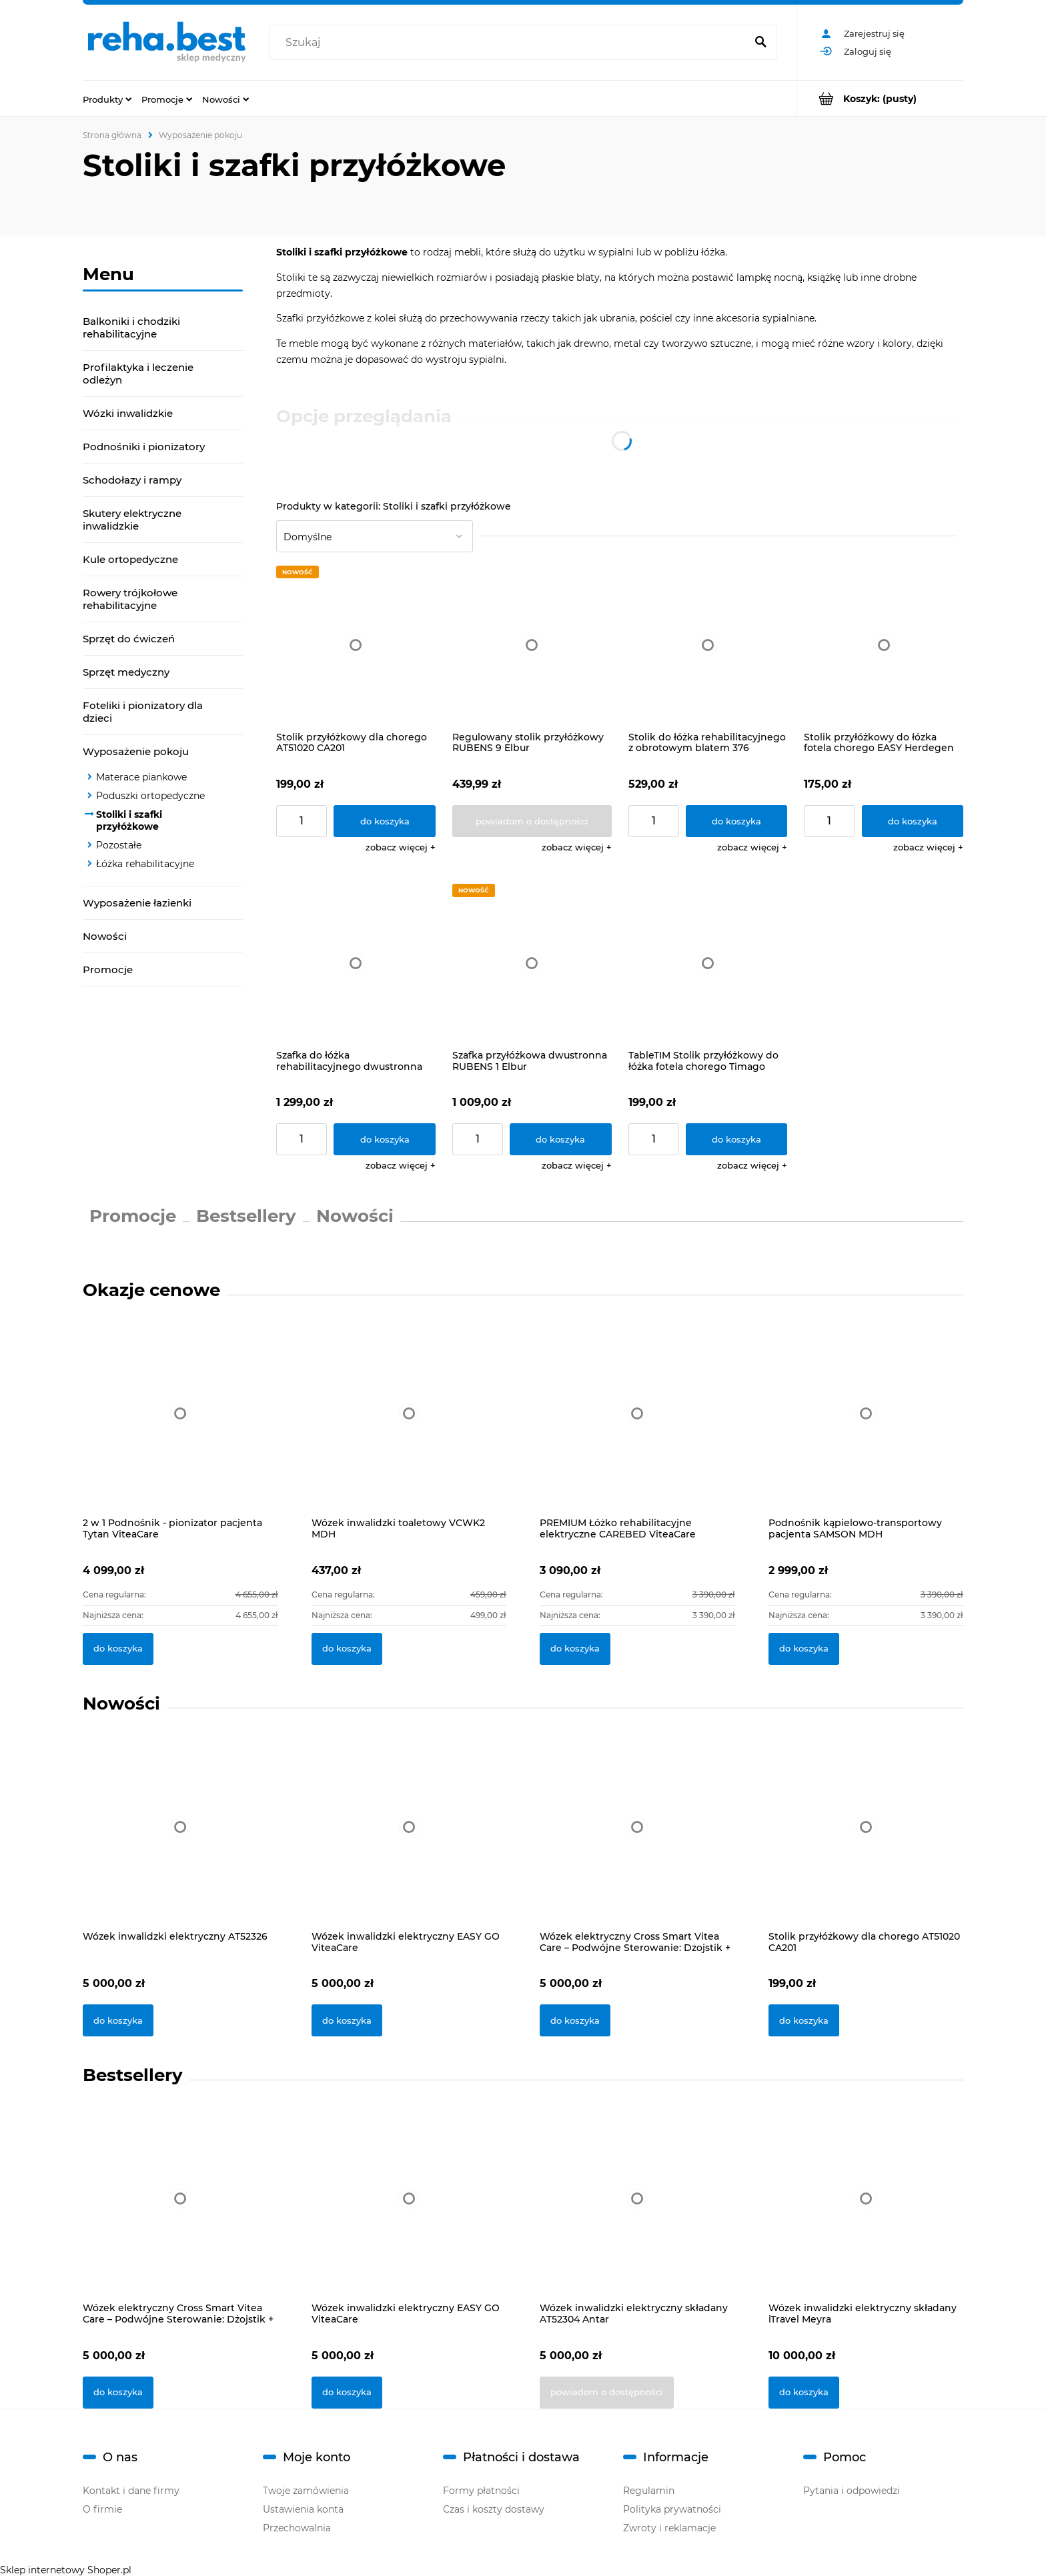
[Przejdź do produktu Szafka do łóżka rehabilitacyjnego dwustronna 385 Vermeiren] (356, 963)
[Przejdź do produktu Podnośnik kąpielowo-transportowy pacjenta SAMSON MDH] (866, 1428)
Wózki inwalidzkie (128, 413)
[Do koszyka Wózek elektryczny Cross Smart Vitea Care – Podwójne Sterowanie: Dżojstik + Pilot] (575, 2020)
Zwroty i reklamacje (669, 2528)
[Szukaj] (760, 42)
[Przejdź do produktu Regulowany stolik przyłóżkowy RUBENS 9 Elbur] (532, 645)
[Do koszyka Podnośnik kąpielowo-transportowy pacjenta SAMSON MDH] (803, 1649)
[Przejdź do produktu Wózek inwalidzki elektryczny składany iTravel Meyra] (866, 2216)
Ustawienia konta (303, 2509)
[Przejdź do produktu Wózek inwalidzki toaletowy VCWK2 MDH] (409, 1428)
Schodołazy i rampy (132, 480)
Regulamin (648, 2491)
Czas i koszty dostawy (493, 2509)
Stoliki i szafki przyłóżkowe (129, 820)
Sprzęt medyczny (126, 672)
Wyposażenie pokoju (136, 751)
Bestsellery (246, 1216)
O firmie (102, 2509)
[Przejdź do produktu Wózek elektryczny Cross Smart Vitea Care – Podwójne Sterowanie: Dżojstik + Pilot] (637, 1844)
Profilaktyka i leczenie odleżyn (138, 373)
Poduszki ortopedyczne (150, 796)
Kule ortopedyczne (130, 559)
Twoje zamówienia (306, 2491)
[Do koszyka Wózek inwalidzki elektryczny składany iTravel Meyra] (803, 2393)
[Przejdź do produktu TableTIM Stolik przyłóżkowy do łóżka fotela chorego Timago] (708, 963)
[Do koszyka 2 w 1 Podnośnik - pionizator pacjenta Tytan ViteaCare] (118, 1649)
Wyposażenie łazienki (137, 902)
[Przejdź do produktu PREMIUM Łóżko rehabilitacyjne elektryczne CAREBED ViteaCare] (637, 1428)
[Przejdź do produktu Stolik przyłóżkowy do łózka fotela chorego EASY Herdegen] (883, 645)
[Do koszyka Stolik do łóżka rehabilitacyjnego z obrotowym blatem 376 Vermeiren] (737, 821)
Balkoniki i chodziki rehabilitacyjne (131, 327)
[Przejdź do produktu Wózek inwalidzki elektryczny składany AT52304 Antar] (637, 2216)
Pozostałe (118, 845)
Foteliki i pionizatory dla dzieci (143, 711)
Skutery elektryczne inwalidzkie (132, 519)
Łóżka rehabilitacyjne (145, 864)
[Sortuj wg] (374, 536)
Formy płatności (481, 2491)
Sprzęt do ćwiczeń (129, 638)
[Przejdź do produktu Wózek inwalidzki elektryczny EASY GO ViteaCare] (409, 1844)
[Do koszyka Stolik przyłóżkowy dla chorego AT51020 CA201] (385, 821)
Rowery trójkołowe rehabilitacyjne (130, 599)
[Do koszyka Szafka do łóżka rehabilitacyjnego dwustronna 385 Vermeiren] (385, 1139)
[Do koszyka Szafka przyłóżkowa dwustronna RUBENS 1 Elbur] (561, 1139)
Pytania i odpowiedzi (851, 2491)
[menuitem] (107, 98)
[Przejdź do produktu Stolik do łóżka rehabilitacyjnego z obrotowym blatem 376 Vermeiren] (708, 645)
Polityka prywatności (672, 2509)
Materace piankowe (141, 777)
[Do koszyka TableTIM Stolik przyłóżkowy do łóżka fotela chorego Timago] (737, 1139)
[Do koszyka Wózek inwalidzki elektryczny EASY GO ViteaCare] (347, 2020)
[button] (401, 847)
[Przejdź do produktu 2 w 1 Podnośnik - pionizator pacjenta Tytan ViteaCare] (180, 1428)
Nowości (105, 936)
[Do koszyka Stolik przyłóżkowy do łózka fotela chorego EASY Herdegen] (913, 821)
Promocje (108, 969)
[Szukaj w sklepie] (511, 43)
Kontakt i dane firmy (131, 2491)
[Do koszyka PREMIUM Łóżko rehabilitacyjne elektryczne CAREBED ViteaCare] (575, 1649)
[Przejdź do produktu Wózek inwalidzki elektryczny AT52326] (180, 1844)
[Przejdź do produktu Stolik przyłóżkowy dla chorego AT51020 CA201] (356, 645)
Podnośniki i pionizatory (144, 446)
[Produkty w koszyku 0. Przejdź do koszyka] (880, 98)
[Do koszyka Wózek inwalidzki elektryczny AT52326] (118, 2020)
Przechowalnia (297, 2528)
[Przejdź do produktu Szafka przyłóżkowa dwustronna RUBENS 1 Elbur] (532, 963)
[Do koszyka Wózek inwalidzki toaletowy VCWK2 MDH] (347, 1649)
